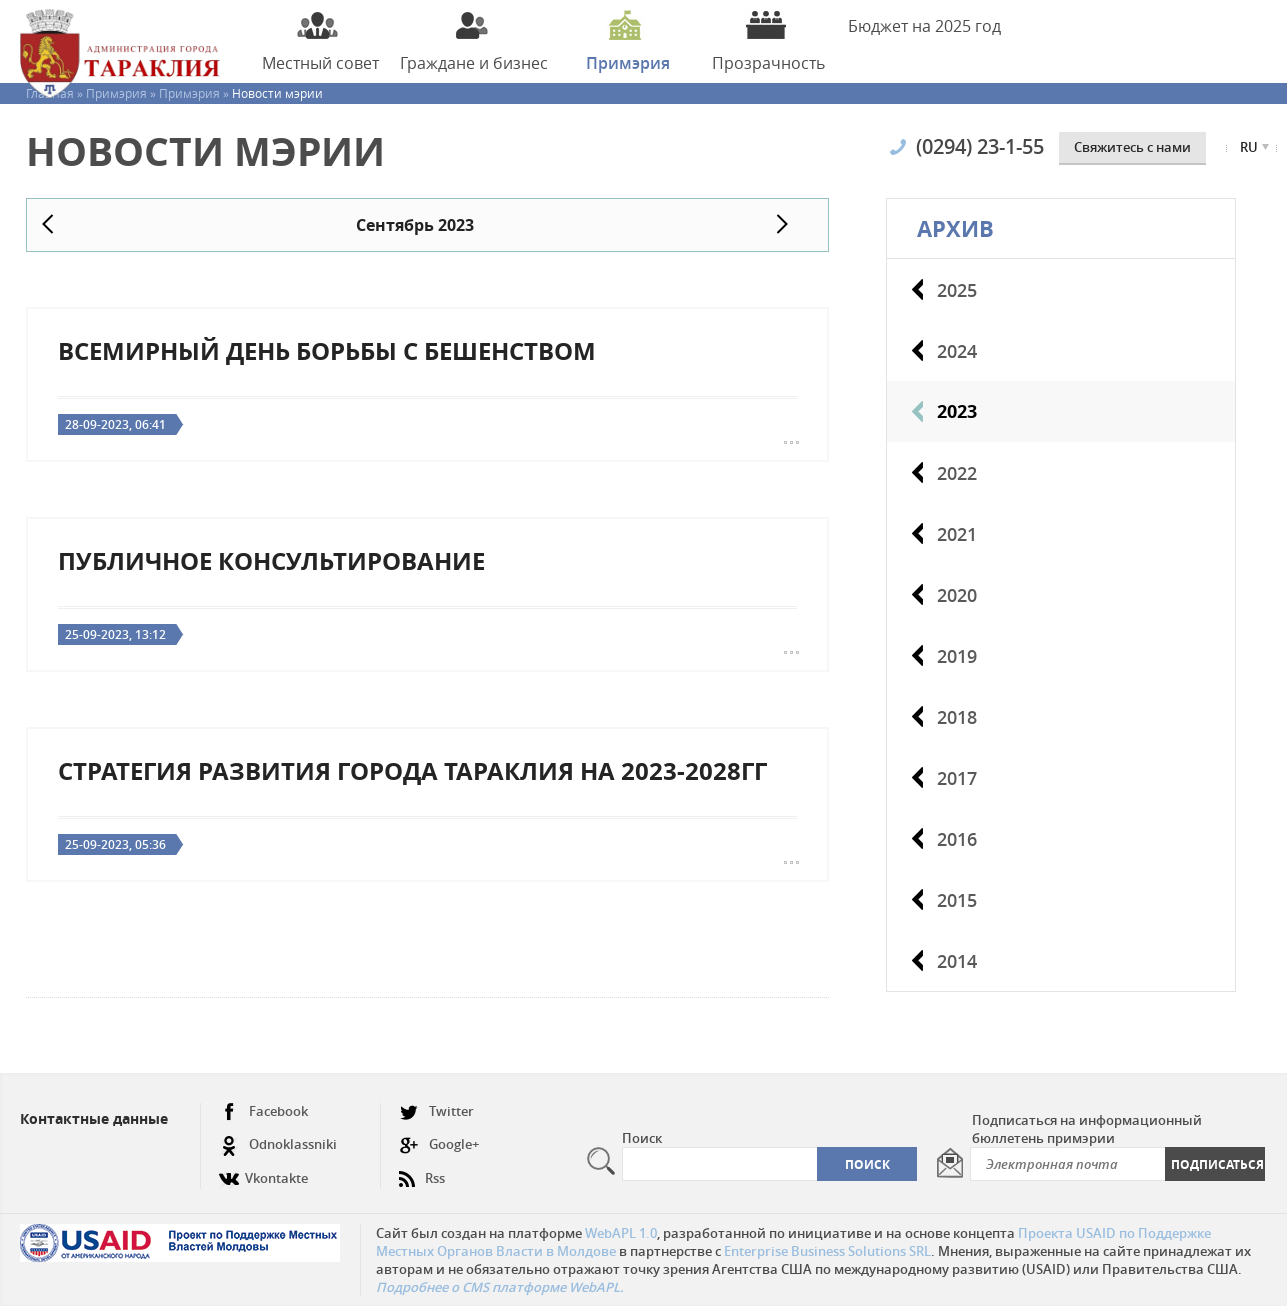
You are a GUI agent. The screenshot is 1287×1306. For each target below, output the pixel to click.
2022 (957, 473)
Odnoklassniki (278, 1144)
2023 (957, 411)
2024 (957, 351)
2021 (957, 534)
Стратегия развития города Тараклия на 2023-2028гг (412, 771)
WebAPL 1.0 (621, 1233)
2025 (957, 290)
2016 (957, 839)
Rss (422, 1170)
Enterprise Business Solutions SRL (827, 1251)
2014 (957, 961)
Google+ (439, 1144)
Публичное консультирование (271, 561)
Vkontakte (263, 1170)
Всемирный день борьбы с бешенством (327, 351)
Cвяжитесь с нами (1132, 147)
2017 (957, 778)
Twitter (436, 1111)
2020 (957, 595)
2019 (957, 656)
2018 (957, 717)
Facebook (263, 1111)
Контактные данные (94, 1118)
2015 (957, 900)
